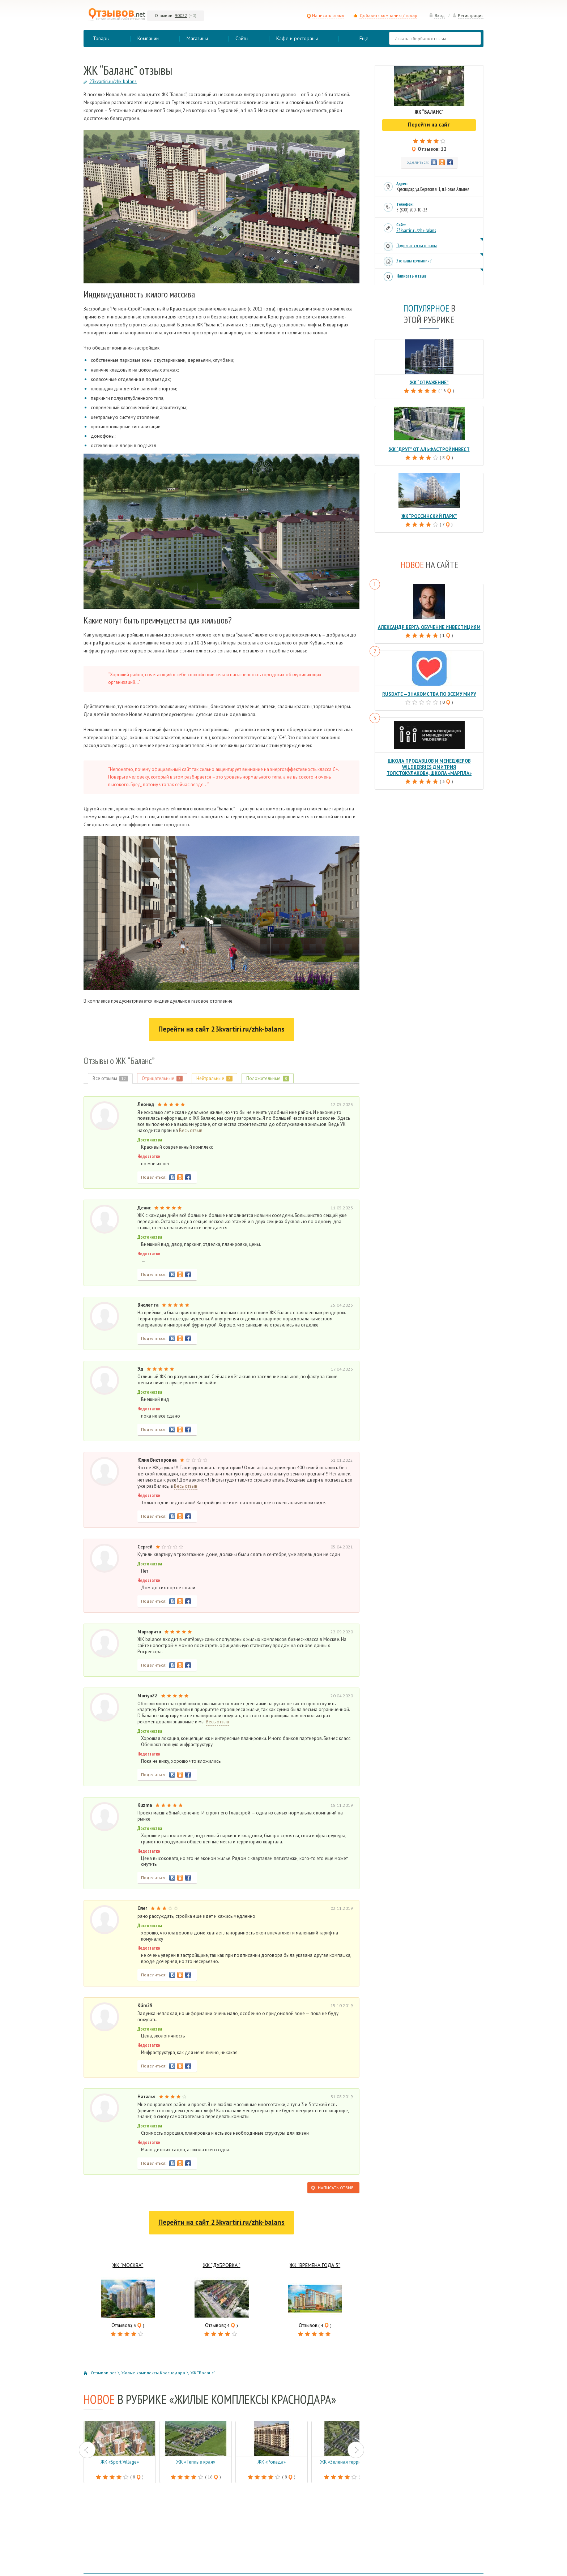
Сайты (241, 38)
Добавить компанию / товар (388, 15)
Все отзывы (110, 1078)
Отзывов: (164, 15)
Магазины (197, 38)
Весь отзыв (190, 1130)
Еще (363, 38)
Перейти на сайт (221, 1029)
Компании (148, 38)
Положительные (267, 1078)
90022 (181, 15)
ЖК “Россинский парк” (429, 516)
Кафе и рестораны (297, 38)
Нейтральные (214, 1078)
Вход (437, 15)
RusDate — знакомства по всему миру (429, 694)
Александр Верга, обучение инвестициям (429, 627)
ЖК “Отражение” (429, 383)
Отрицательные (162, 1078)
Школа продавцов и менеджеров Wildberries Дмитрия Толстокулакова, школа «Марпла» (429, 767)
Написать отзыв (325, 15)
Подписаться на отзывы (416, 246)
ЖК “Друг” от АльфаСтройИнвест (429, 449)
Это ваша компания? (413, 261)
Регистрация (467, 15)
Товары (101, 38)
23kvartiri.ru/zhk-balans (416, 230)
